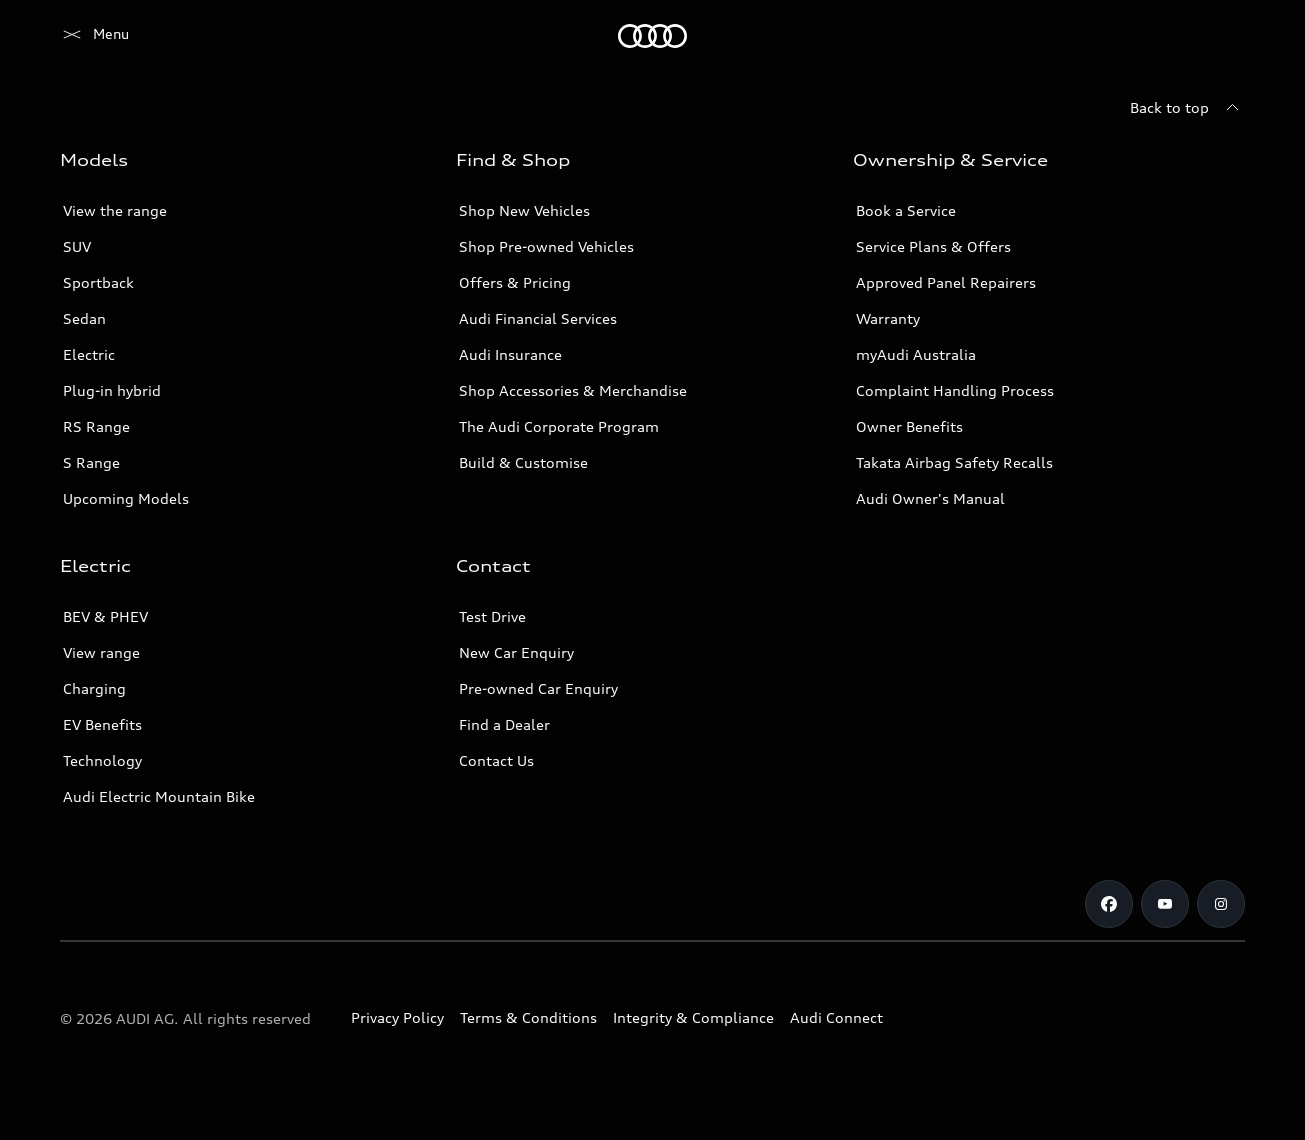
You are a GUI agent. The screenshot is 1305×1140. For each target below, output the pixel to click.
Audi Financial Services (538, 318)
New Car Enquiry (516, 652)
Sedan (84, 318)
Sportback (98, 282)
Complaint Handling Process (955, 390)
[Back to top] (1187, 108)
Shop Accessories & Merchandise (573, 390)
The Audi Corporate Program (559, 426)
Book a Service (906, 210)
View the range (115, 210)
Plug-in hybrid (112, 390)
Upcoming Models (126, 498)
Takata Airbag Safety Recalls (954, 462)
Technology (102, 760)
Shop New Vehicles (524, 210)
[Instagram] (1221, 904)
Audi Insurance (510, 354)
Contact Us (496, 760)
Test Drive (492, 616)
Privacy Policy (397, 1017)
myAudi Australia (916, 354)
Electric (89, 354)
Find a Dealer (504, 724)
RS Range (96, 426)
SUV (77, 246)
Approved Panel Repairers (946, 282)
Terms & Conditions (528, 1017)
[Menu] (94, 36)
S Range (91, 462)
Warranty (888, 318)
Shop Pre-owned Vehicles (546, 246)
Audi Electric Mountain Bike (159, 796)
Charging (94, 688)
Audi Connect (836, 1017)
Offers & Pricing (515, 282)
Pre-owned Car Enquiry (538, 688)
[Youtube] (1165, 904)
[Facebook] (1109, 904)
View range (101, 652)
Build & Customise (523, 462)
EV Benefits (102, 724)
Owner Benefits (909, 426)
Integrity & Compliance (693, 1017)
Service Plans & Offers (933, 246)
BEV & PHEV (105, 616)
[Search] (1221, 36)
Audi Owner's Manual (930, 498)
